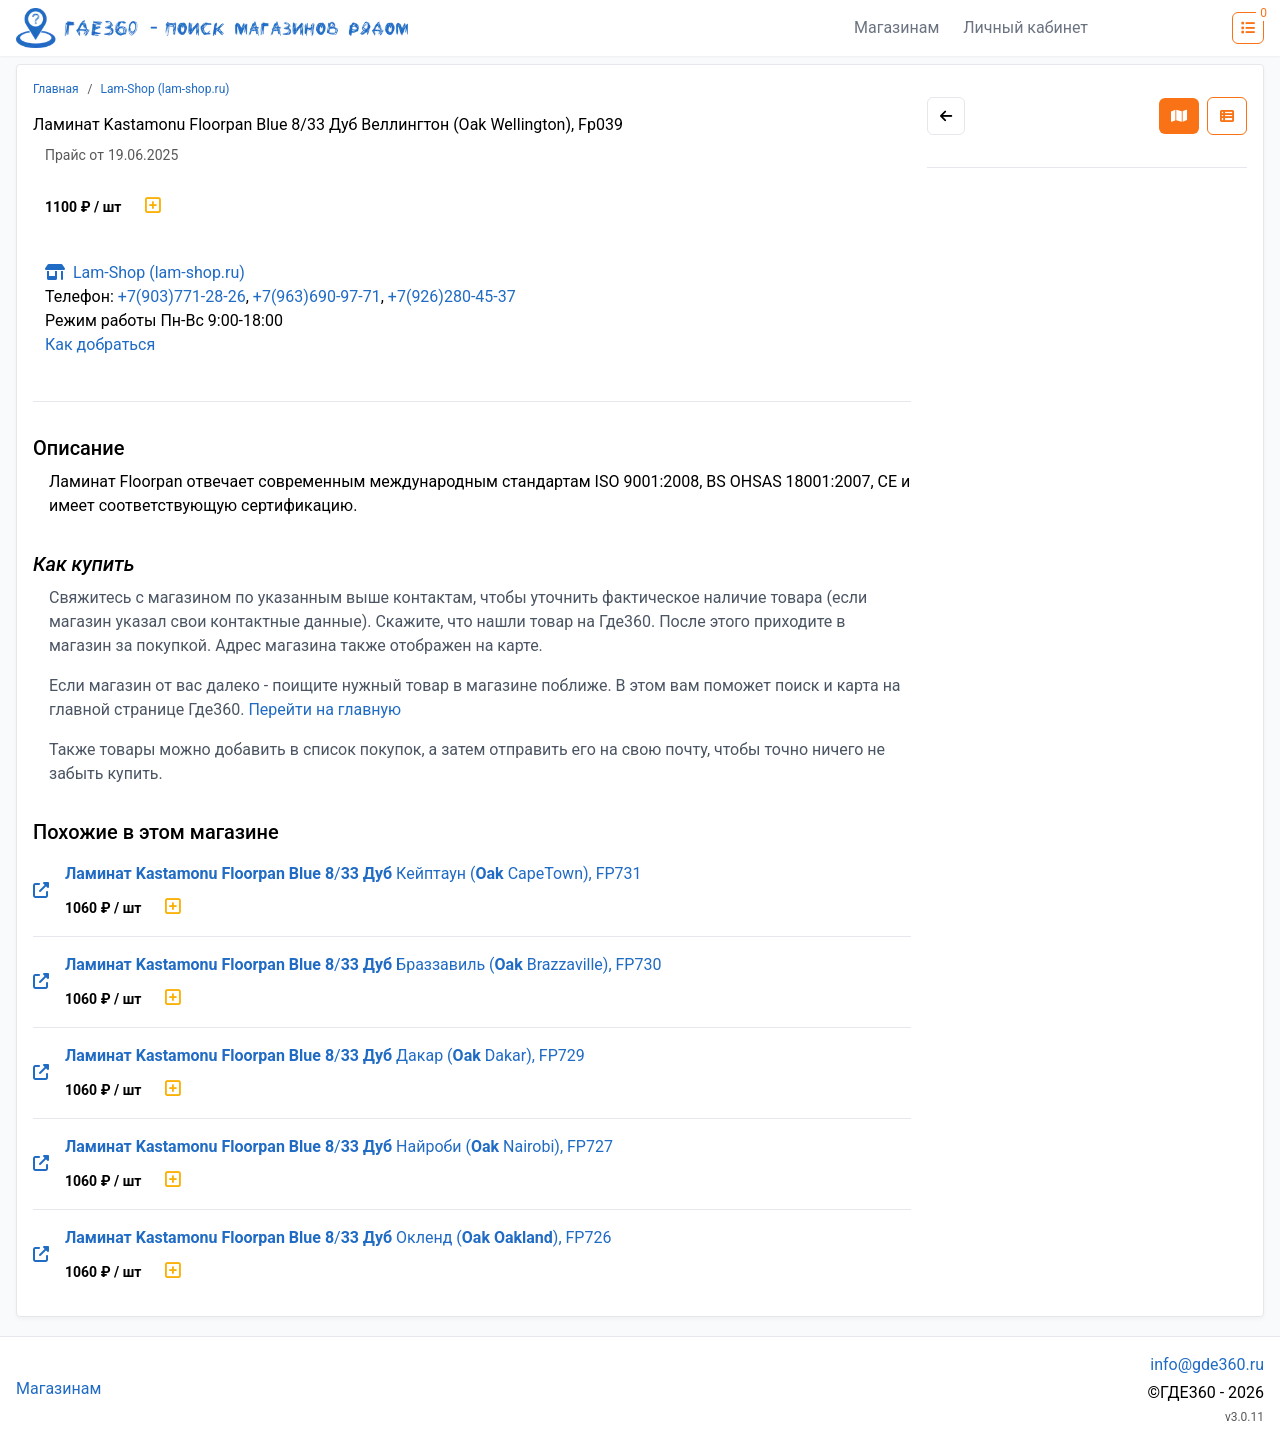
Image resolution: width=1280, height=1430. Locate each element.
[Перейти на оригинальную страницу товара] (41, 891)
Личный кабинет (1025, 27)
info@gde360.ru (1207, 1364)
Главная (56, 89)
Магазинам (896, 27)
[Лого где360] (212, 28)
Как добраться (100, 344)
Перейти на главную (324, 709)
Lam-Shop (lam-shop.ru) (165, 89)
